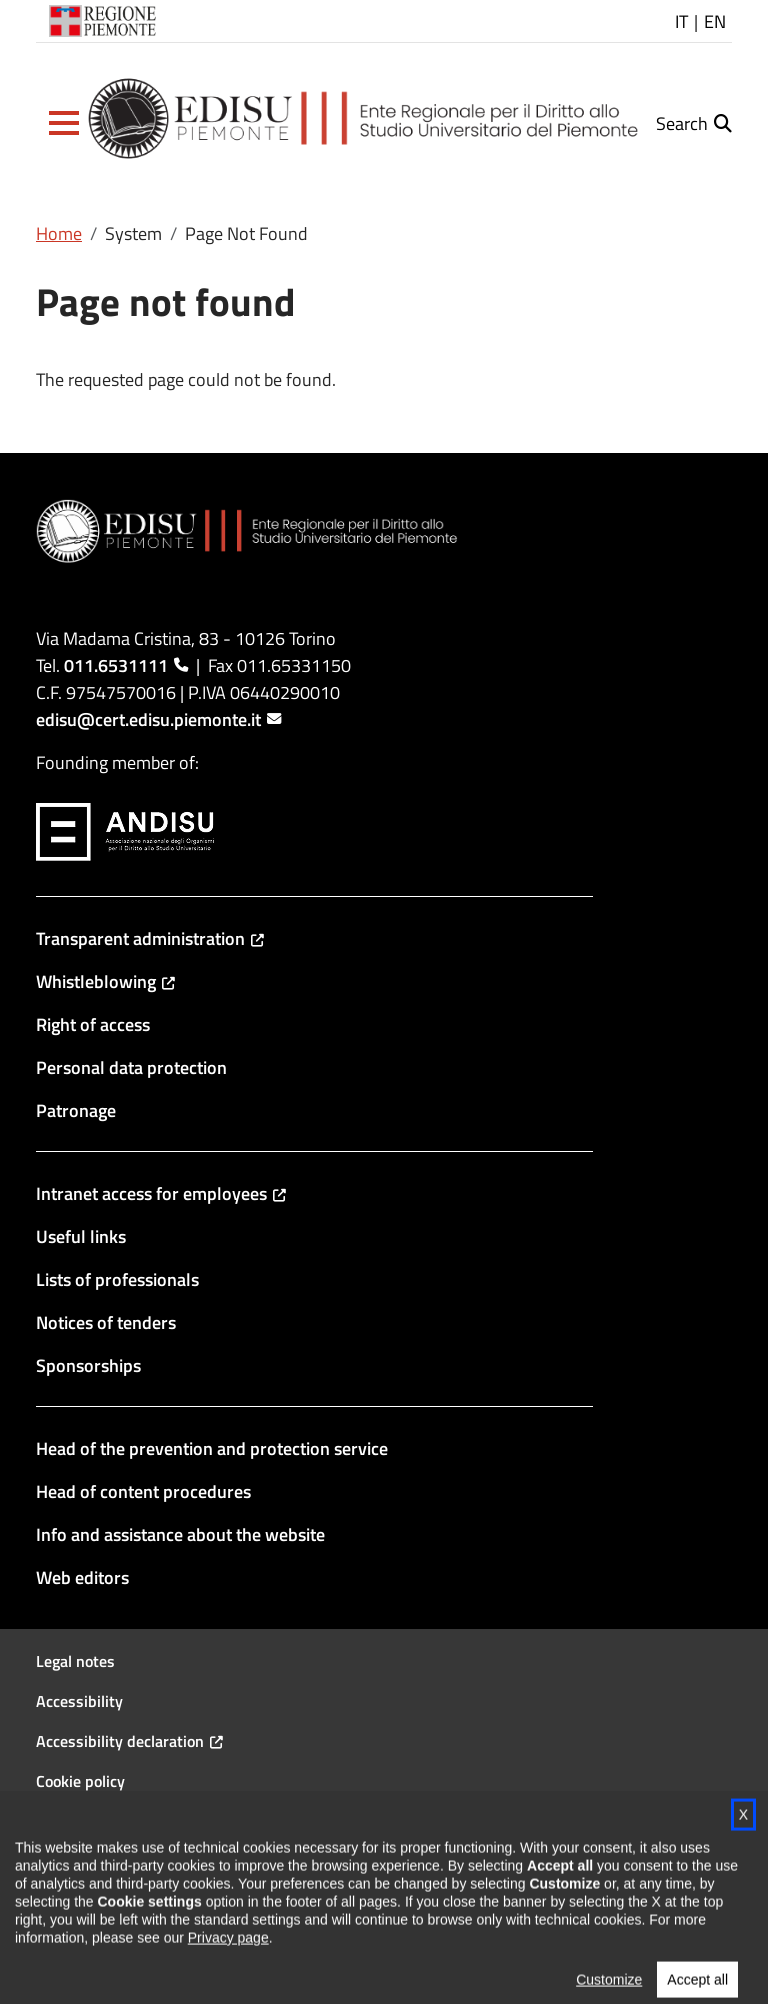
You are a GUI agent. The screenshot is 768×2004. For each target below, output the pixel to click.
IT (681, 21)
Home (59, 233)
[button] (64, 123)
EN (715, 21)
